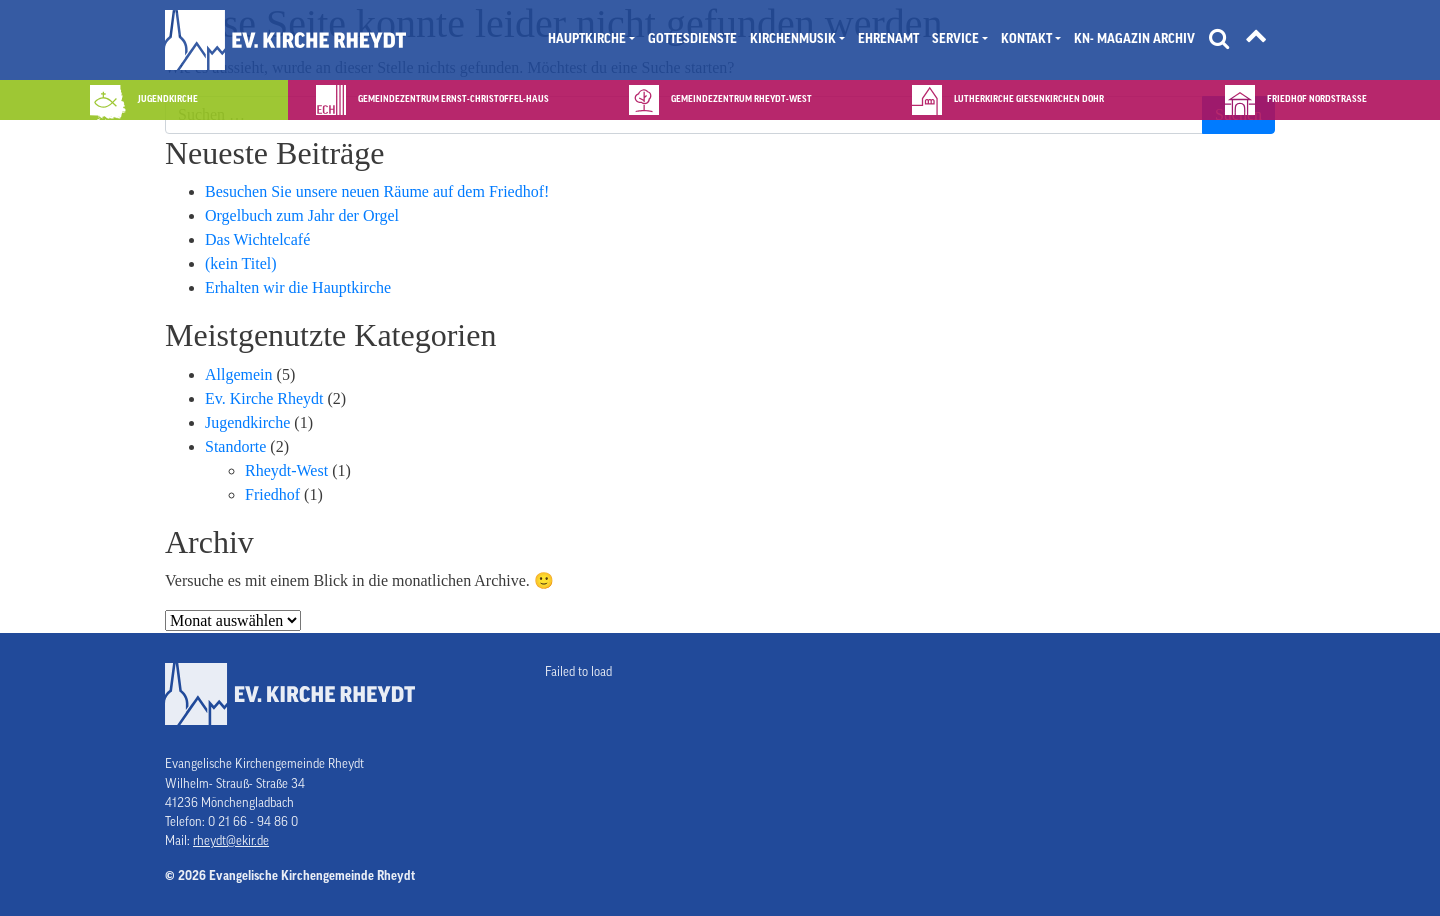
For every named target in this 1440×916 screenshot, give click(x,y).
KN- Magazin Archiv (1134, 39)
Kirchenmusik (793, 39)
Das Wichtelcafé (257, 239)
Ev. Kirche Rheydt (264, 398)
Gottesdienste (692, 39)
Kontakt (1026, 39)
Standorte (235, 446)
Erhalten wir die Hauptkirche (298, 287)
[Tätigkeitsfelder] (1256, 40)
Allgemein (239, 374)
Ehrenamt (888, 39)
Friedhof (272, 494)
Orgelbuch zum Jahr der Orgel (302, 215)
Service (955, 39)
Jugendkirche (247, 422)
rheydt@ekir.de (231, 841)
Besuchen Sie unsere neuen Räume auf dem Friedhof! (377, 191)
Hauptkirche (587, 39)
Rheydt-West (286, 470)
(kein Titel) (241, 263)
